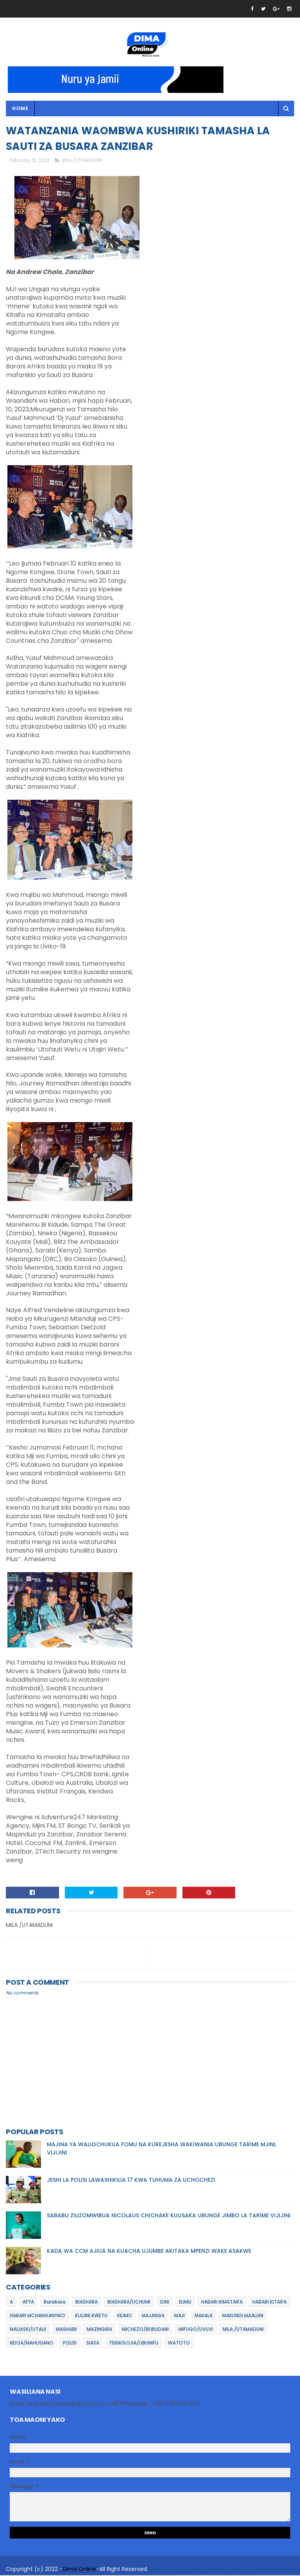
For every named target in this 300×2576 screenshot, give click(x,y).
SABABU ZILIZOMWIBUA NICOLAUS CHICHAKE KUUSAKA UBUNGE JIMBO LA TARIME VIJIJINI (169, 2216)
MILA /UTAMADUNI (82, 161)
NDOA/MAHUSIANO (31, 2343)
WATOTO (179, 2343)
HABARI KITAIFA (269, 2302)
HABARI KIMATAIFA (222, 2302)
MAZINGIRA (99, 2330)
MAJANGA (153, 2316)
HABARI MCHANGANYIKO (37, 2316)
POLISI (70, 2343)
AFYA (28, 2302)
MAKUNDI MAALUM (242, 2316)
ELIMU (185, 2302)
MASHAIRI (66, 2330)
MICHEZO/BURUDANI (145, 2330)
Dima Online (79, 2570)
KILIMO (124, 2316)
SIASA (92, 2343)
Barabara (55, 2302)
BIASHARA (86, 2302)
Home (20, 108)
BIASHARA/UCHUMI (128, 2302)
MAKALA (203, 2316)
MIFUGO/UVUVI (196, 2330)
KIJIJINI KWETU (91, 2316)
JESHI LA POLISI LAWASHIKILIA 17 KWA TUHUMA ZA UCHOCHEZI (131, 2181)
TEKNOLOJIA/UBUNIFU (133, 2343)
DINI (164, 2302)
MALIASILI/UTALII (28, 2330)
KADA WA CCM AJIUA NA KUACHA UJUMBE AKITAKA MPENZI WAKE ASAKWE (149, 2252)
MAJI (179, 2316)
